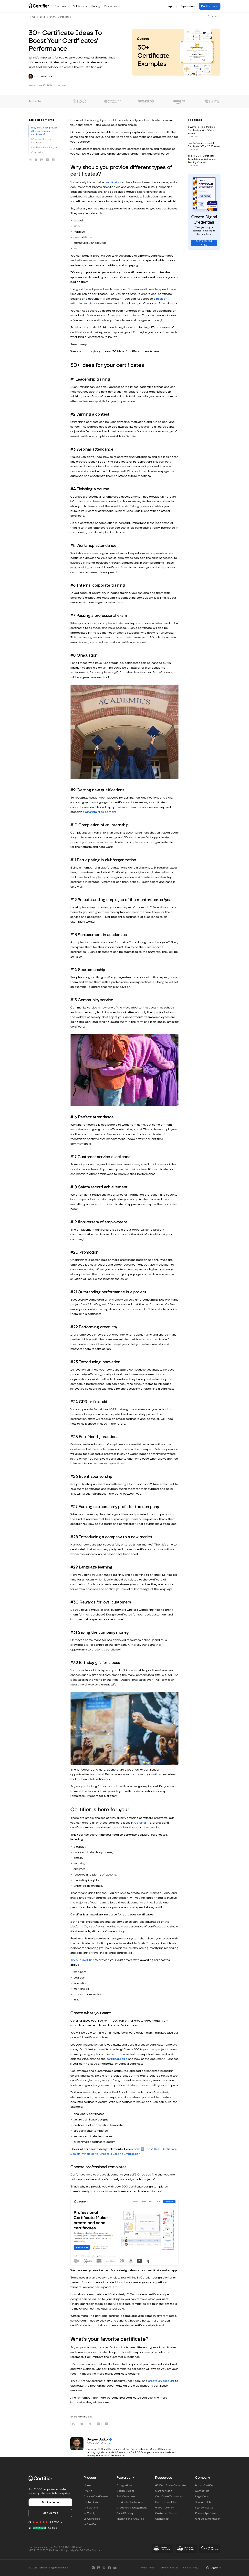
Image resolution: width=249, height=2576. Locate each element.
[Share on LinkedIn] (41, 159)
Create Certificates (96, 2496)
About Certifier (204, 2485)
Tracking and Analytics (130, 2518)
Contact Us (202, 2491)
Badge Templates (166, 2502)
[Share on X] (53, 159)
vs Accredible (92, 2518)
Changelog (161, 2518)
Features (125, 2478)
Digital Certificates (60, 16)
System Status (204, 2507)
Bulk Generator (126, 2496)
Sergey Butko (47, 76)
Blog (42, 16)
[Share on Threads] (47, 159)
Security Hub (203, 2502)
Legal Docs (202, 2496)
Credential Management (131, 2507)
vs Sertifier (90, 2524)
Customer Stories (166, 2513)
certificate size (116, 2059)
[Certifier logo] (39, 5)
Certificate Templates (169, 2496)
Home (32, 16)
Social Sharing (124, 2513)
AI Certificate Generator (171, 2485)
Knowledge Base (205, 2513)
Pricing (88, 2491)
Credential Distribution (130, 2502)
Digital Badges (92, 2502)
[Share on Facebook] (36, 159)
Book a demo (209, 6)
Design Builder (125, 2491)
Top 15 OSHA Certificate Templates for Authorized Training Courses (202, 159)
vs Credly (89, 2513)
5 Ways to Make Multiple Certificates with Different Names (202, 130)
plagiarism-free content (99, 812)
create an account (161, 2381)
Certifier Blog (163, 2491)
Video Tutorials (164, 2507)
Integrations (124, 2485)
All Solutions (91, 2507)
